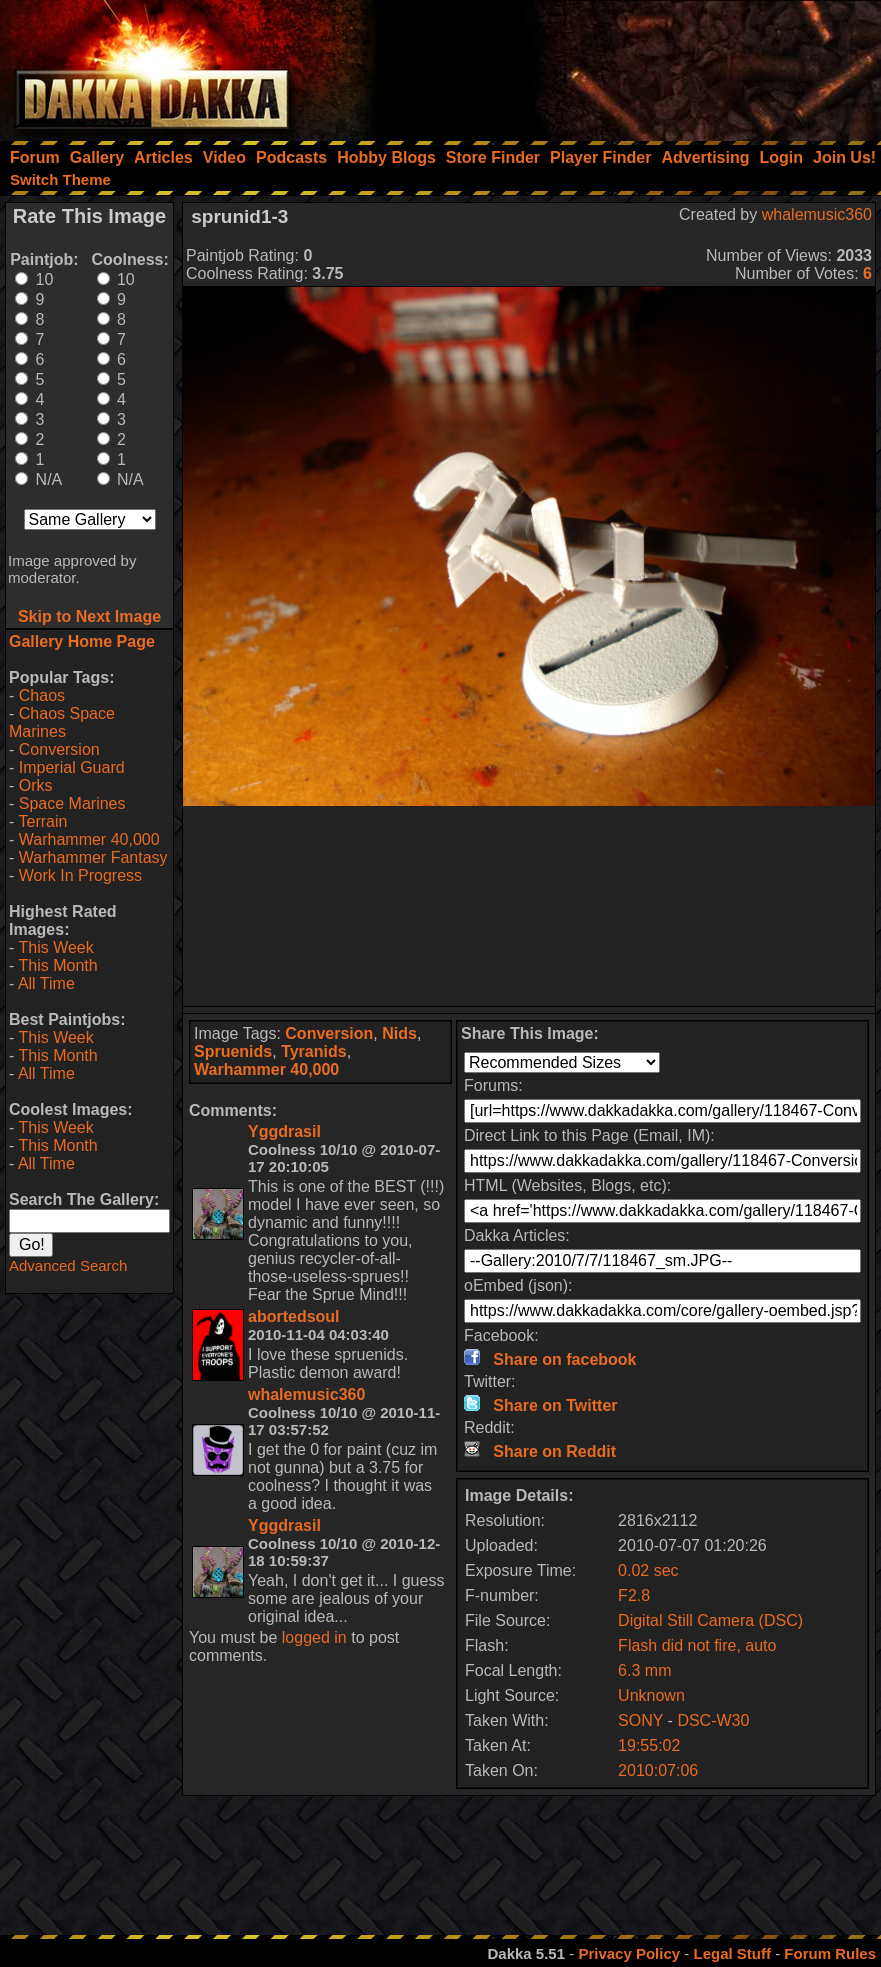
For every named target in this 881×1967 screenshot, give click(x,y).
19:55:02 (649, 1745)
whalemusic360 (817, 214)
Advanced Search (68, 1265)
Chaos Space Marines (62, 722)
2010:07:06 (658, 1770)
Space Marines (72, 803)
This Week (55, 947)
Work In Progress (80, 875)
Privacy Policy (629, 1953)
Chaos (42, 695)
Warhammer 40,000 (89, 839)
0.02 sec (648, 1570)
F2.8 (634, 1595)
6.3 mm (644, 1670)
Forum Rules (830, 1953)
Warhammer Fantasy (93, 857)
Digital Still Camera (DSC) (710, 1620)
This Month (57, 965)
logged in (314, 1637)
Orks (36, 785)
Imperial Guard (72, 767)
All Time (46, 983)
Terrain (42, 821)
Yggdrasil (284, 1131)
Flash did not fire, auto (697, 1645)
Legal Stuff (732, 1953)
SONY (640, 1720)
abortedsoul (294, 1316)
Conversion (59, 749)
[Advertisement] (612, 65)
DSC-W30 (713, 1720)
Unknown (651, 1695)
